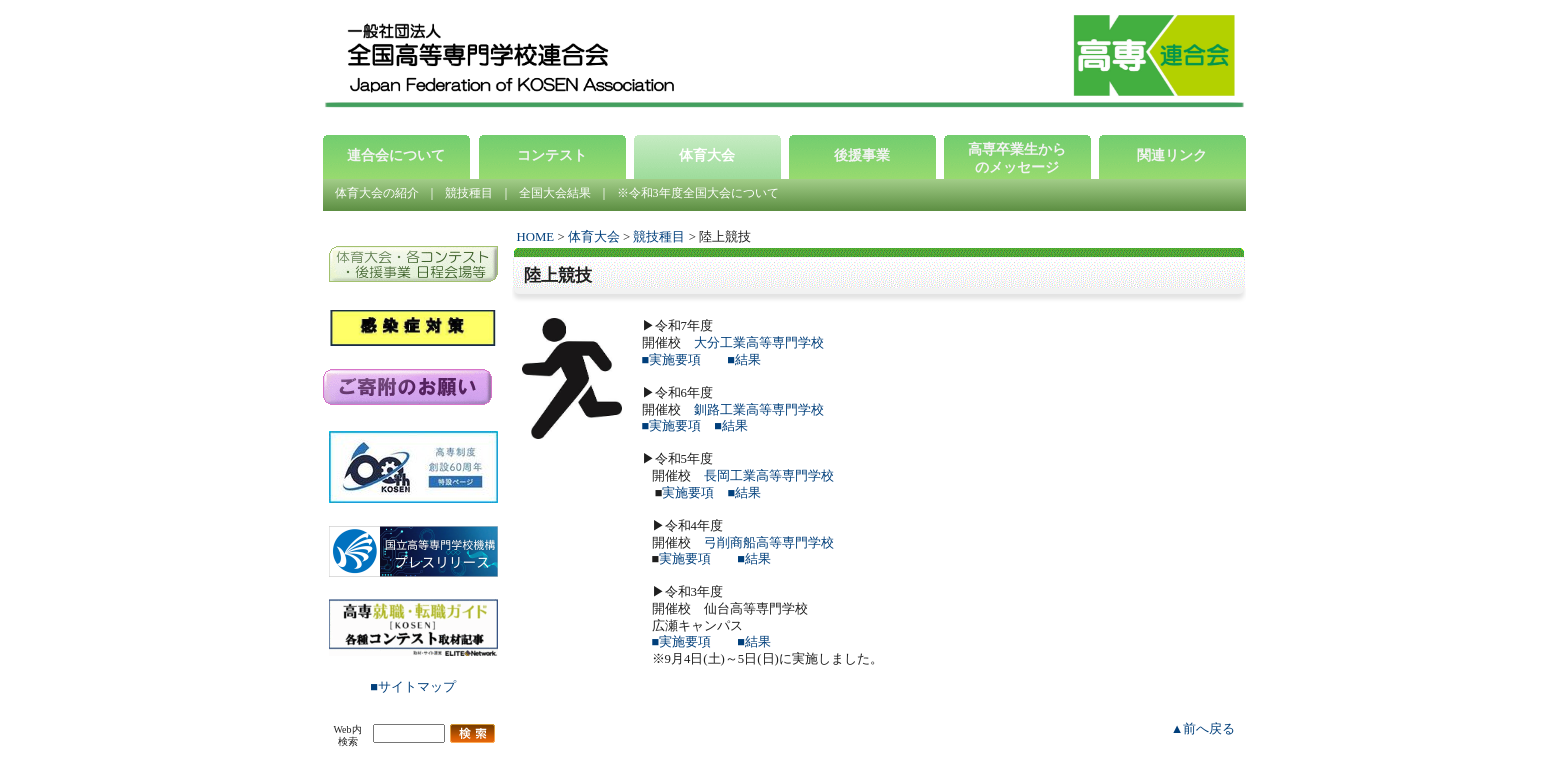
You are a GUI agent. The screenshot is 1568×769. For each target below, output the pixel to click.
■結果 (744, 360)
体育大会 (594, 237)
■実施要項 (672, 360)
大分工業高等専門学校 (759, 343)
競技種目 (469, 193)
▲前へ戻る (1203, 729)
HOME (536, 237)
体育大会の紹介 (377, 193)
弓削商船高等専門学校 (769, 543)
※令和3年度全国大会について (698, 193)
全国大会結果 (555, 193)
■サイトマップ (413, 687)
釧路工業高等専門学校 (759, 410)
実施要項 (688, 493)
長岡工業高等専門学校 (769, 476)
